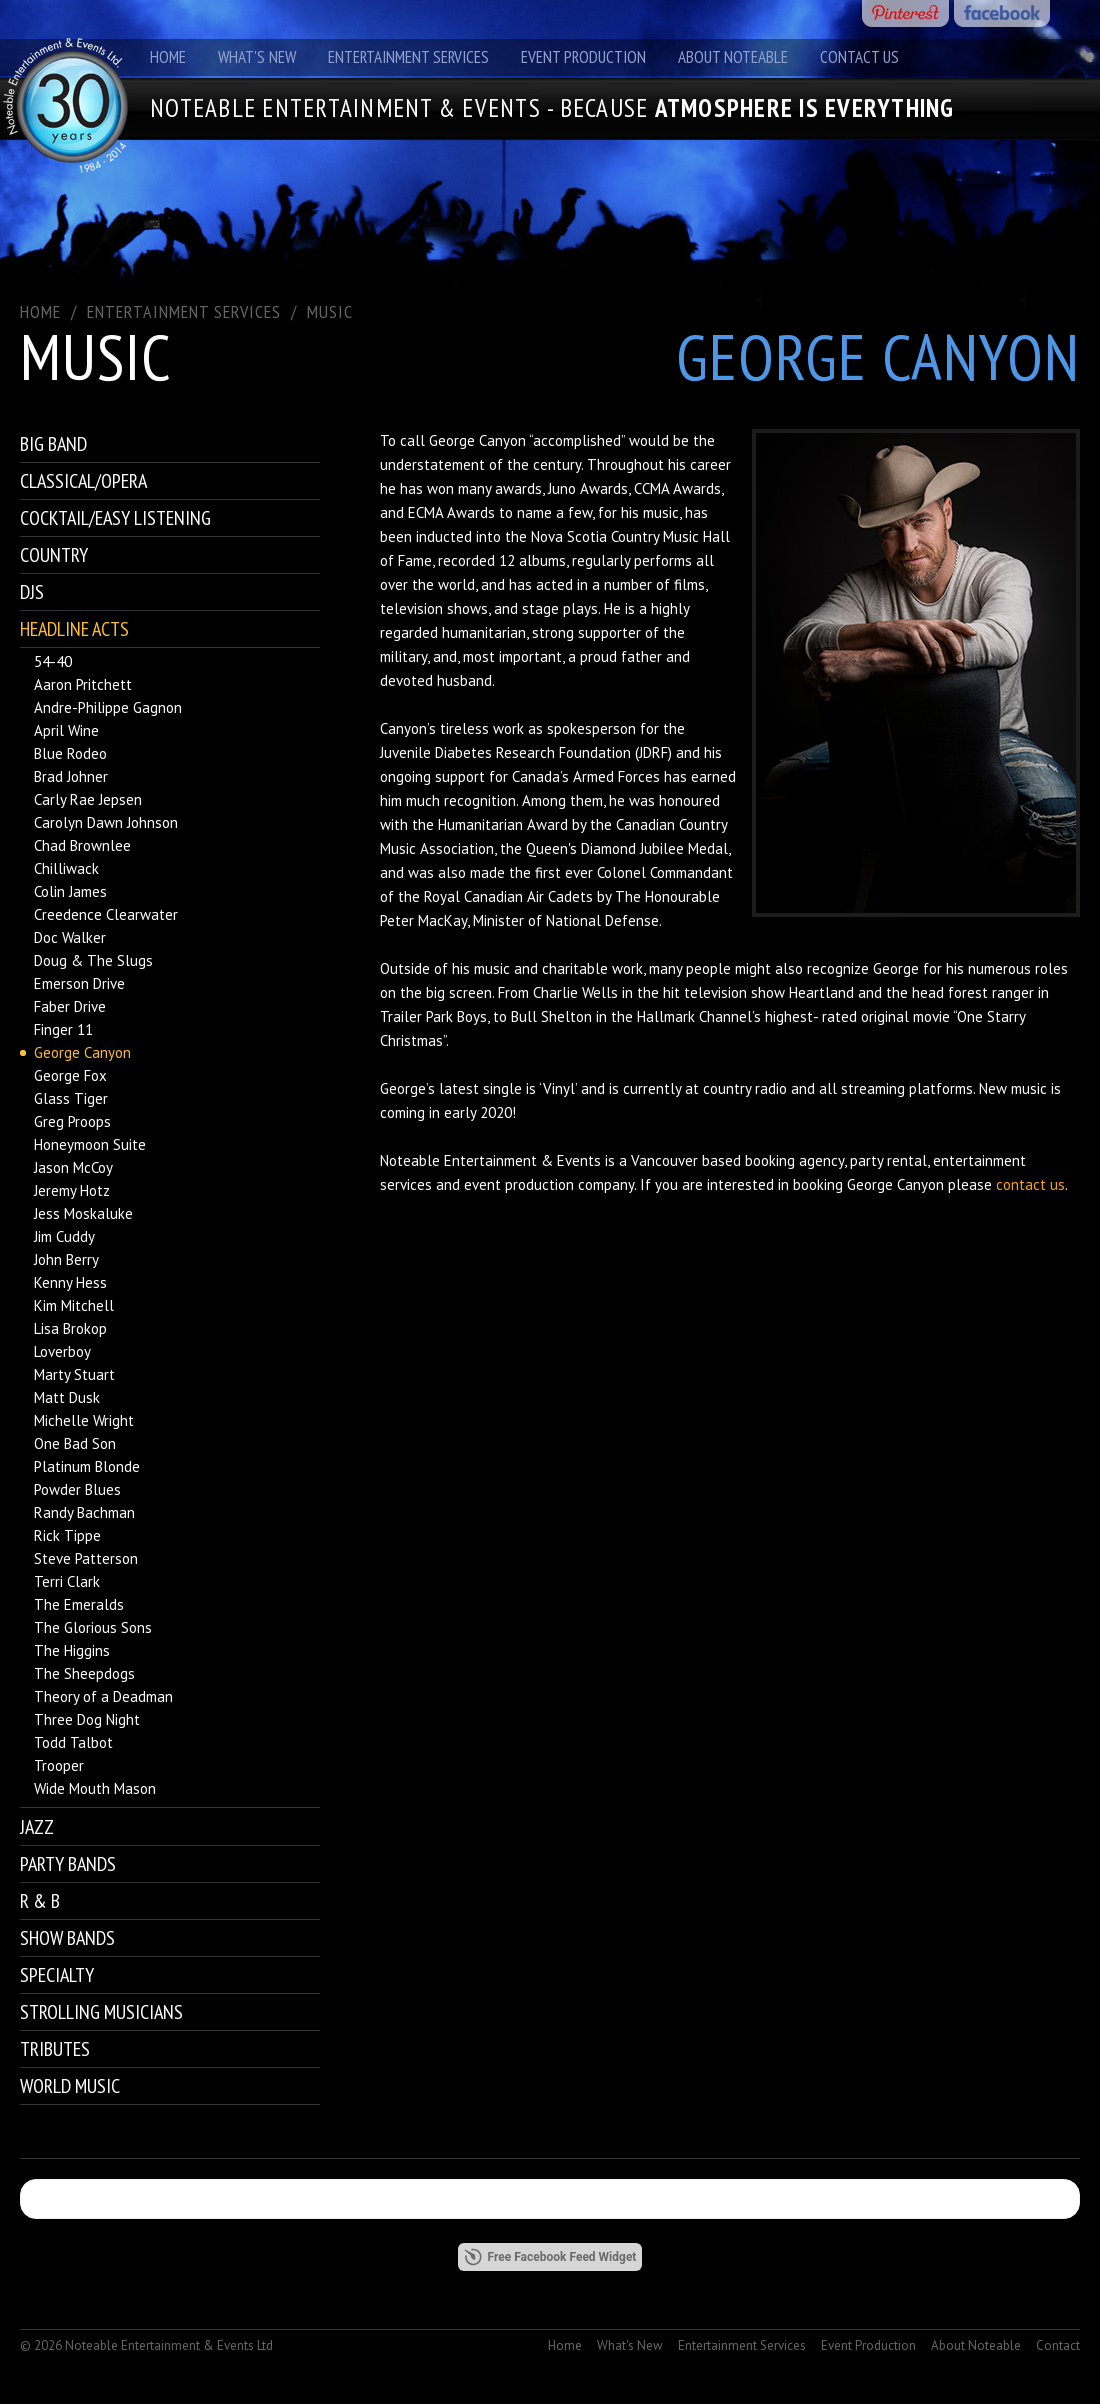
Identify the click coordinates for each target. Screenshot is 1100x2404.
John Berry (66, 1259)
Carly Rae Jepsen (88, 799)
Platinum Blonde (87, 1466)
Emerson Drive (79, 983)
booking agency (794, 1160)
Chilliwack (66, 868)
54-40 (53, 661)
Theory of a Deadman (103, 1696)
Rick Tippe (67, 1535)
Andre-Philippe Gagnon (108, 707)
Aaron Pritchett (83, 684)
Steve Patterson (86, 1558)
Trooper (59, 1765)
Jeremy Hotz (72, 1190)
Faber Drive (70, 1006)
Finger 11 (63, 1029)
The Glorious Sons (93, 1627)
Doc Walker (70, 937)
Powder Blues (77, 1489)
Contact (1058, 2345)
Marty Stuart (74, 1374)
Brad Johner (71, 776)
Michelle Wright (84, 1420)
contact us (1030, 1184)
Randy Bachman (84, 1512)
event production (519, 1184)
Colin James (70, 891)
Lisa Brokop (70, 1328)
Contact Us (859, 57)
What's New (257, 57)
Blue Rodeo (70, 753)
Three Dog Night (87, 1719)
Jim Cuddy (64, 1236)
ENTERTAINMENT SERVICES (184, 311)
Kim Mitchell (74, 1305)
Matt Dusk (67, 1397)
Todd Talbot (73, 1742)
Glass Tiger (71, 1098)
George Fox (70, 1075)
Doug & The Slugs (93, 960)
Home (168, 57)
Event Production (583, 57)
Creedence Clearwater (106, 914)
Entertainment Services (408, 57)
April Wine (66, 730)
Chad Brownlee (82, 845)
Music (330, 311)
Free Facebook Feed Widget (550, 2257)
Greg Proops (72, 1121)
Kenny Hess (70, 1282)
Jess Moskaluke (83, 1213)
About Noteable (733, 57)
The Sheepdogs (84, 1673)
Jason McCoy (73, 1167)
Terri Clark (67, 1581)
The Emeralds (79, 1604)
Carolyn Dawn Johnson (106, 822)
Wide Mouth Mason (95, 1788)
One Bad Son (75, 1443)
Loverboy (62, 1351)
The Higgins (72, 1650)
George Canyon (82, 1052)
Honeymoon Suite (90, 1144)
